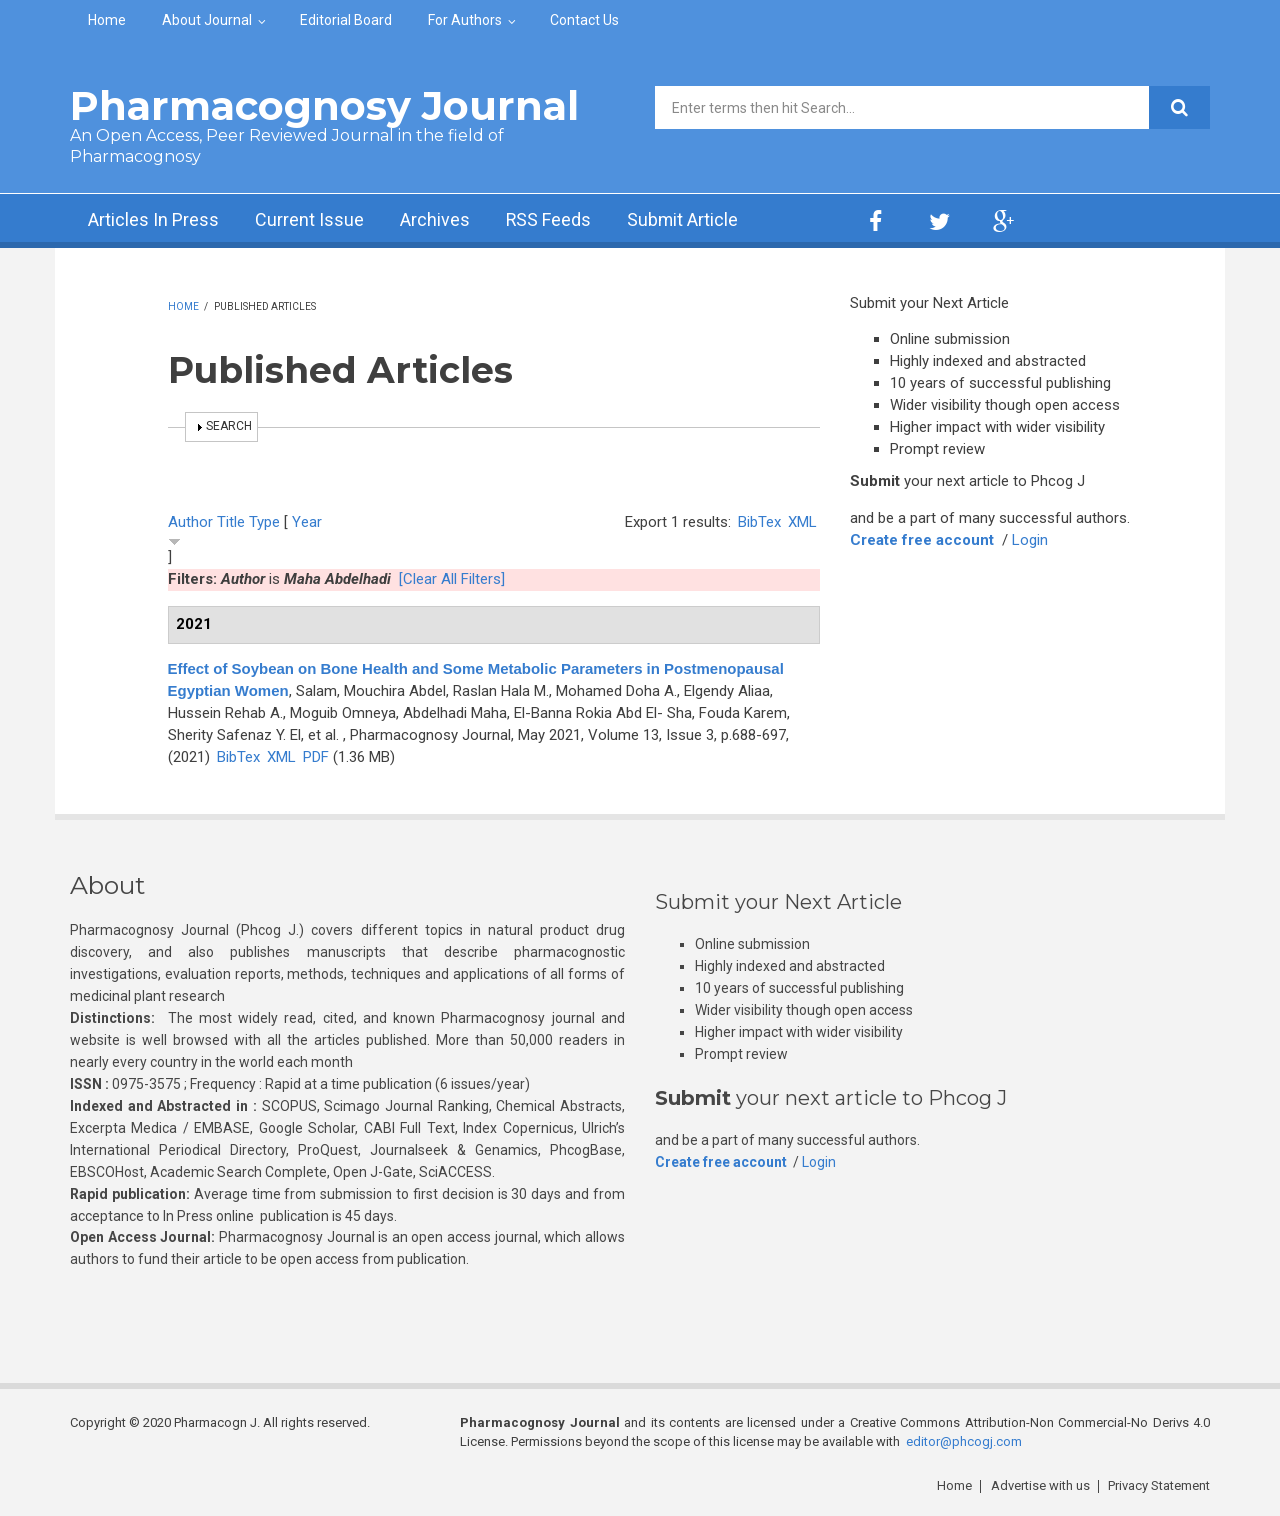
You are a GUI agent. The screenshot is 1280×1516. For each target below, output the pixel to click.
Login (1030, 540)
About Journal (207, 20)
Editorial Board (346, 20)
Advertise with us (1040, 1485)
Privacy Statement (1159, 1485)
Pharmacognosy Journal (324, 105)
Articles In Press (153, 220)
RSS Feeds (549, 220)
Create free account (922, 540)
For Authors (465, 20)
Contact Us (584, 20)
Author (190, 522)
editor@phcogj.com (964, 1441)
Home (107, 20)
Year (307, 522)
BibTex (759, 522)
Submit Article (684, 220)
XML (802, 522)
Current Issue (309, 220)
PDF (316, 757)
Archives (435, 220)
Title (231, 522)
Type (264, 522)
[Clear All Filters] (452, 579)
